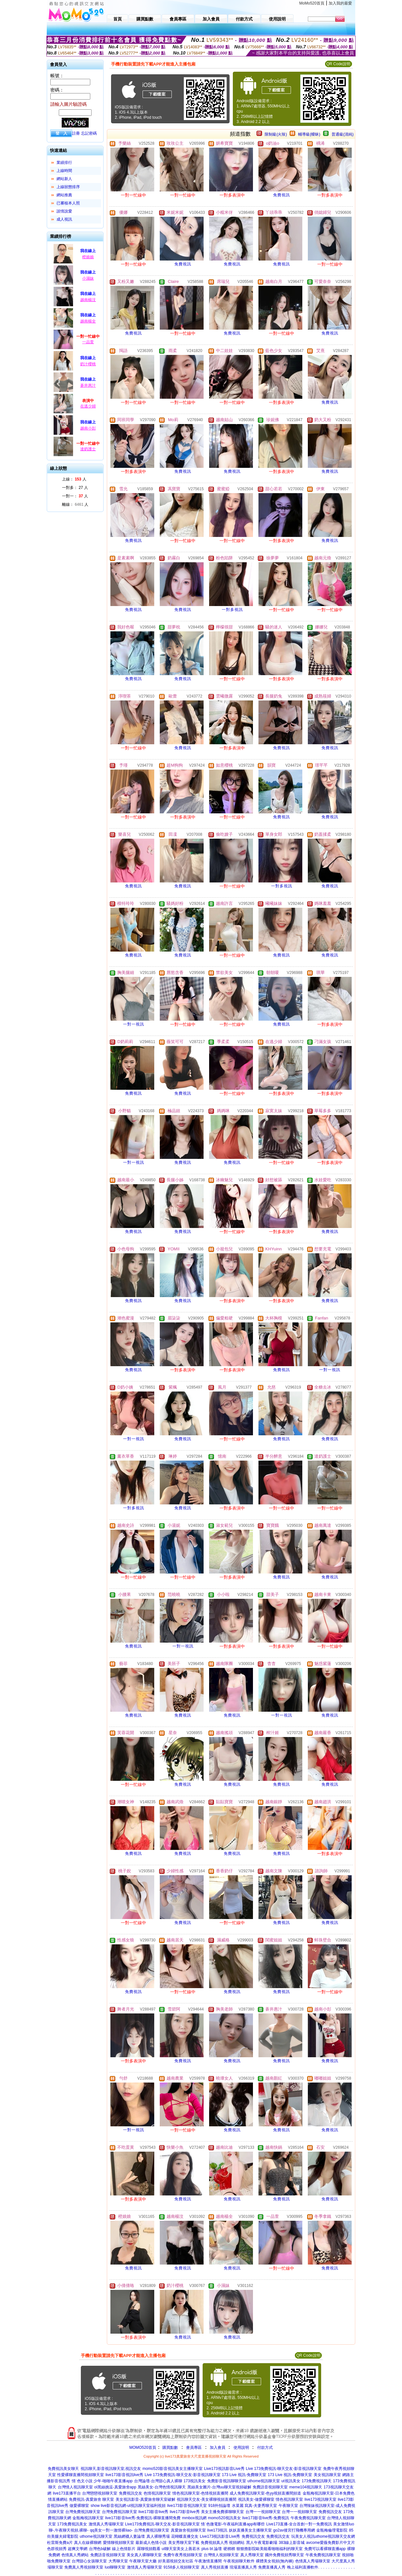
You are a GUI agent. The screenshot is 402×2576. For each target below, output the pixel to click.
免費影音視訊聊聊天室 (226, 2481)
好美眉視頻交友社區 (175, 2561)
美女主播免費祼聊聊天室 (222, 2511)
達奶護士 (88, 449)
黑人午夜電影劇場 (261, 2542)
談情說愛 (64, 211)
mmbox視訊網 (194, 2518)
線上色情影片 (123, 2548)
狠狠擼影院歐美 (250, 2548)
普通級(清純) (343, 134)
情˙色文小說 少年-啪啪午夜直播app (102, 2481)
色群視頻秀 (57, 2548)
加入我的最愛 (340, 3)
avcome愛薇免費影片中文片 (330, 2542)
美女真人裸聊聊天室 (144, 2555)
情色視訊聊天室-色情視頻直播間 (200, 2493)
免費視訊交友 (130, 2493)
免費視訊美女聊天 (63, 2468)
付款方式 (265, 2447)
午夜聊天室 (288, 2505)
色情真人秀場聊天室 (312, 2561)
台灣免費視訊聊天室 (82, 2511)
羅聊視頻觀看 (148, 2548)
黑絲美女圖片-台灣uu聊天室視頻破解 (219, 2487)
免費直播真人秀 (271, 2567)
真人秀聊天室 (252, 2555)
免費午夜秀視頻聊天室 (182, 2555)
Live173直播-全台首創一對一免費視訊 (299, 2524)
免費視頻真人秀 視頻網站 (223, 2542)
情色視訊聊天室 (289, 2499)
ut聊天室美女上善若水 (181, 2548)
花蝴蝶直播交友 (184, 2536)
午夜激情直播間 (208, 2561)
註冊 (76, 133)
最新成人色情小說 (151, 2542)
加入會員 (217, 2447)
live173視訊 (217, 2530)
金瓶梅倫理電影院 (331, 2530)
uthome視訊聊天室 (263, 2481)
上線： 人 (74, 479)
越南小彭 (88, 428)
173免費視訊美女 (72, 2524)
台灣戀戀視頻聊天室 (99, 2493)
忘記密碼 (89, 133)
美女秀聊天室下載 (183, 2542)
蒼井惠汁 (88, 385)
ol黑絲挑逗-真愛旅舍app (115, 2487)
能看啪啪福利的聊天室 (283, 2548)
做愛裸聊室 (79, 2505)
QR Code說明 (338, 64)
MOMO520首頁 (142, 2447)
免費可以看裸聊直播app (325, 2548)
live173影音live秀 (153, 2511)
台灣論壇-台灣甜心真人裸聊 (158, 2481)
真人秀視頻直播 (214, 2567)
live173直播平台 (67, 2493)
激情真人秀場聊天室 (106, 2524)
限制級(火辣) (276, 134)
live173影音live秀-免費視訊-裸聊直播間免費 (143, 2518)
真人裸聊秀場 (158, 2536)
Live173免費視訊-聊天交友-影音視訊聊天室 (162, 2524)
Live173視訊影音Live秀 (224, 2468)
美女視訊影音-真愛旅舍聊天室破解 (145, 2499)
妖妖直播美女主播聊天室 (250, 2530)
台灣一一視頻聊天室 (263, 2511)
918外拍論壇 (219, 2505)
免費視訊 (281, 195)
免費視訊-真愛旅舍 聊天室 (91, 2499)
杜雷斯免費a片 (60, 2542)
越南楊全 (88, 321)
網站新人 (64, 178)
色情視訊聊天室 (157, 2493)
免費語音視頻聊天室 (270, 2487)
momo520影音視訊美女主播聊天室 (173, 2468)
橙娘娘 (88, 257)
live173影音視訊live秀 (124, 2475)
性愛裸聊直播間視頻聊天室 (80, 2475)
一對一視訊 (133, 1024)
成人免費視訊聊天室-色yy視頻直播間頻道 (265, 2493)
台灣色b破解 (100, 2548)
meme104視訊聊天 (305, 2487)
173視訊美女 (194, 2481)
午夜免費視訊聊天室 (308, 2518)
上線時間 (64, 170)
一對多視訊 (232, 609)
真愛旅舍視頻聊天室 (188, 2530)
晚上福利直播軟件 (302, 2567)
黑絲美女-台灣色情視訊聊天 (162, 2487)
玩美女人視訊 (303, 2536)
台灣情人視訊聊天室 (75, 2487)
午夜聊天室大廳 (143, 2561)
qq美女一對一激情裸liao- (111, 2530)
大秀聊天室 (118, 2561)
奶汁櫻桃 (88, 364)
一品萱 (88, 342)
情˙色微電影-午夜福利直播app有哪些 (233, 2524)
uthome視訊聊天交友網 (335, 2536)
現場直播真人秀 (243, 2567)
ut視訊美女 (291, 2481)
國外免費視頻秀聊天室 (284, 2555)
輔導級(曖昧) (309, 134)
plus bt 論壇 (211, 2548)
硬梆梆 (229, 2548)
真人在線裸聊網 (87, 2542)
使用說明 (241, 2447)
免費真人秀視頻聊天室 (83, 2567)
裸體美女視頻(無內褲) (275, 2561)
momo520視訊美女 (224, 2518)
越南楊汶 (88, 300)
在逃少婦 (88, 406)
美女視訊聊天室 (327, 2475)
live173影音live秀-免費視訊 (265, 2518)
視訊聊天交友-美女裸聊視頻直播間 (206, 2499)
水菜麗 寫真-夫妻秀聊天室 (254, 2505)
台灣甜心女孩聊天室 (89, 2561)
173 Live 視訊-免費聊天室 (244, 2475)
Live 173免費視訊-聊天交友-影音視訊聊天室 (283, 2468)
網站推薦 (64, 195)
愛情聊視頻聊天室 (118, 2542)
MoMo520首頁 (311, 3)
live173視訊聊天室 (320, 2499)
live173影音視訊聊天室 (187, 2505)
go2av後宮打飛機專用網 (294, 2530)
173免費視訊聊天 (317, 2481)
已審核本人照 (68, 203)
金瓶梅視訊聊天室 (88, 2518)
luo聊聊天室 (115, 2567)
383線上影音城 (292, 2542)
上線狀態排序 (68, 187)
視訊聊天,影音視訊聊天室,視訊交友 (111, 2468)
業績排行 (64, 162)
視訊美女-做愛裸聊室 (256, 2499)
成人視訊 (64, 219)
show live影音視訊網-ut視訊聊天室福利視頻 (128, 2505)
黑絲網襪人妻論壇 (129, 2536)
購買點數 (169, 2447)
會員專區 (194, 2447)
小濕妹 (88, 278)
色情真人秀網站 (75, 2555)
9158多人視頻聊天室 (181, 2567)
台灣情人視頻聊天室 (221, 2555)
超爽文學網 (77, 2548)
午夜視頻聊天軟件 (239, 2561)
